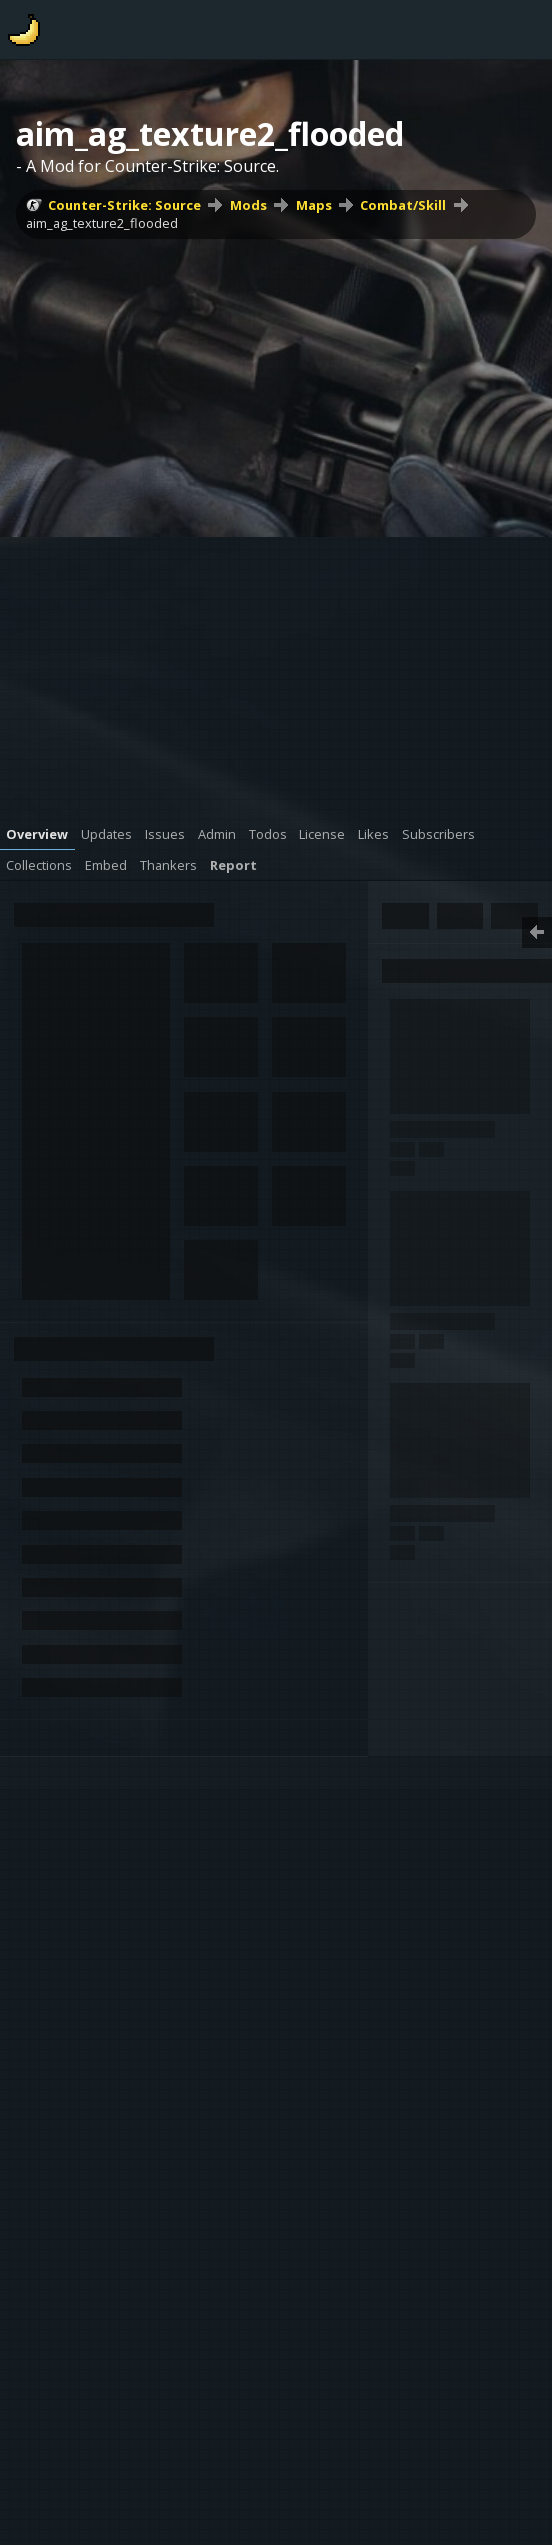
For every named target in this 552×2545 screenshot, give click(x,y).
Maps (314, 205)
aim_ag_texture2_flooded (102, 223)
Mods (248, 205)
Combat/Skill (403, 205)
